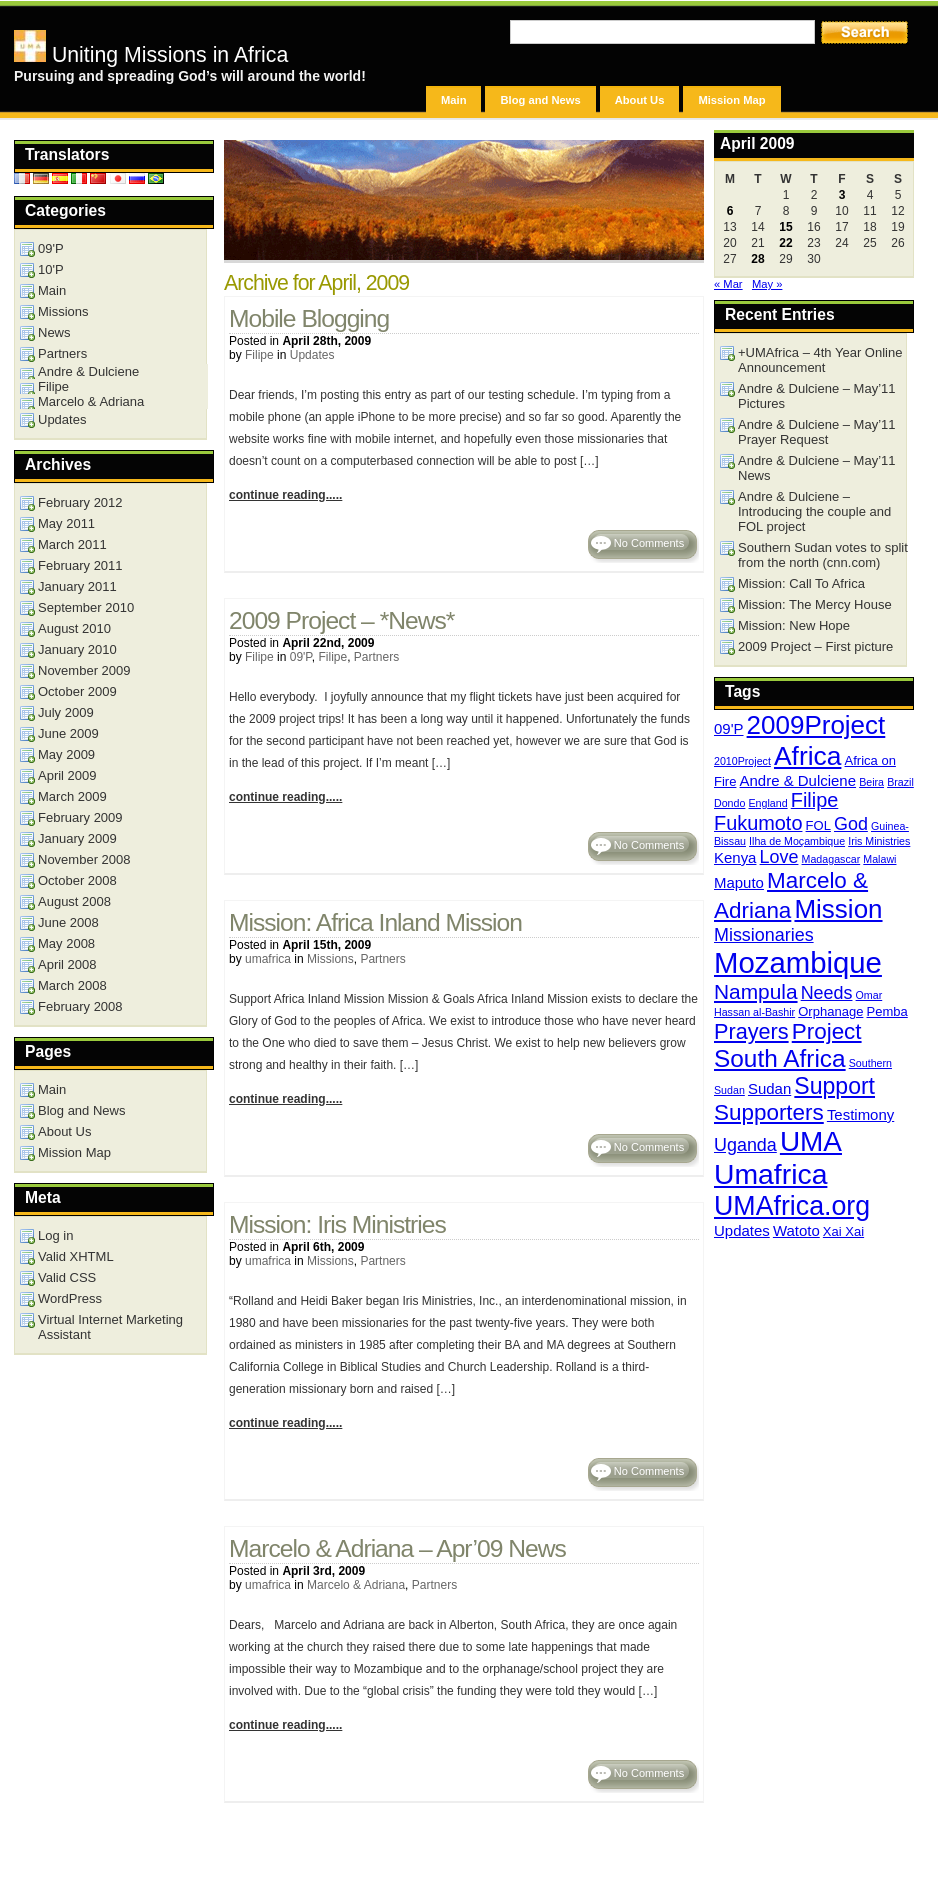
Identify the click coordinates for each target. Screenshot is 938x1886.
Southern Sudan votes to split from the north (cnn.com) (823, 555)
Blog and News (540, 100)
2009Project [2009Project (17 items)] (816, 725)
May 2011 (66, 523)
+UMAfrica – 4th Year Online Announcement (820, 360)
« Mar (728, 284)
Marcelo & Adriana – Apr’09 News (397, 1548)
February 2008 (80, 1006)
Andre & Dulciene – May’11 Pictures (817, 396)
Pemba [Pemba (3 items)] (887, 1011)
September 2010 (86, 607)
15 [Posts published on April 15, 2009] (785, 227)
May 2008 (66, 943)
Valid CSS (67, 1277)
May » (767, 284)
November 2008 (84, 859)
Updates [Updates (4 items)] (742, 1230)
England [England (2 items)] (768, 803)
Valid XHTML (76, 1256)
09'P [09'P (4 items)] (729, 728)
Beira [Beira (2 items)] (871, 782)
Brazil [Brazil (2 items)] (900, 782)
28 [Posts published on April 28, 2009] (757, 259)
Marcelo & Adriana (356, 1585)
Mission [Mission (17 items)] (838, 909)
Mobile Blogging (309, 318)
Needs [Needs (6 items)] (827, 993)
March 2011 (72, 544)
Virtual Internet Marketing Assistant (110, 1327)
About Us (640, 100)
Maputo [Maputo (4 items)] (739, 882)
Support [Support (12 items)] (834, 1086)
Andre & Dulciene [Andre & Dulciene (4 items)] (798, 780)
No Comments (649, 543)
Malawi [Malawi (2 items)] (879, 859)
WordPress (70, 1298)
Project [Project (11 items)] (827, 1031)
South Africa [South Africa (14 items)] (780, 1058)
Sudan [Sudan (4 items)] (769, 1088)
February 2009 (80, 817)
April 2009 (67, 775)
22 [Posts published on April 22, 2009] (785, 243)
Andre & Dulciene (88, 371)
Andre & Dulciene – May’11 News (817, 468)
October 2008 (77, 880)
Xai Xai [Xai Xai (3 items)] (843, 1231)
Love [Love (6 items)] (779, 857)
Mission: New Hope (794, 625)
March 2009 (72, 796)
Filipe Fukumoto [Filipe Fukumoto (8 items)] (776, 811)
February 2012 (80, 502)
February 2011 (80, 565)
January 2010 (77, 649)
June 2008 (68, 922)
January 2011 (77, 586)
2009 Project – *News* (341, 620)
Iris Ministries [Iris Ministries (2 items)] (879, 841)
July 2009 (66, 712)
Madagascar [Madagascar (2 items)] (831, 859)
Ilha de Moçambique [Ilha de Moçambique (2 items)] (797, 841)
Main (453, 100)
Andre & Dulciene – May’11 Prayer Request (817, 432)
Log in (55, 1235)
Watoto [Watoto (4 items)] (796, 1230)
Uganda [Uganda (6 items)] (745, 1145)
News (54, 332)
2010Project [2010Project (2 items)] (742, 761)
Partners (376, 657)
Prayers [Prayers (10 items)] (751, 1031)
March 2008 (72, 985)
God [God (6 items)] (851, 824)
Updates (312, 355)
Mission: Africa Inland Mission (375, 922)
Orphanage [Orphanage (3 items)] (830, 1011)
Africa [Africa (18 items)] (807, 756)
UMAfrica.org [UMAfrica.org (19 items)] (792, 1206)
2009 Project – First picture (815, 646)
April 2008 (67, 964)
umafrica (268, 959)
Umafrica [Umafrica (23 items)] (770, 1174)
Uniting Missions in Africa (151, 55)
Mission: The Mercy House (815, 604)
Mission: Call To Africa (801, 583)
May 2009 (66, 754)
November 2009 (84, 670)
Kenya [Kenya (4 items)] (735, 857)
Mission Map (731, 100)
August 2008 (74, 901)
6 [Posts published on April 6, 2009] (730, 211)
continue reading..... (285, 495)
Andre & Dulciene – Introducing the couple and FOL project (814, 511)
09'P (301, 657)
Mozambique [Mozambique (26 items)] (798, 962)
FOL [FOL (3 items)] (818, 825)
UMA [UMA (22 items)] (811, 1141)
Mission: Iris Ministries (337, 1224)
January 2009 (77, 838)
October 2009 (77, 691)
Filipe (259, 355)
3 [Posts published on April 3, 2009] (842, 195)
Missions (330, 959)
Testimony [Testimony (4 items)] (860, 1114)
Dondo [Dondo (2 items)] (729, 803)
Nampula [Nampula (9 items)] (756, 991)
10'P (51, 269)
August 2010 (74, 628)
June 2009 (68, 733)
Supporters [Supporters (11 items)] (769, 1112)
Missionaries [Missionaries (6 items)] (764, 935)
